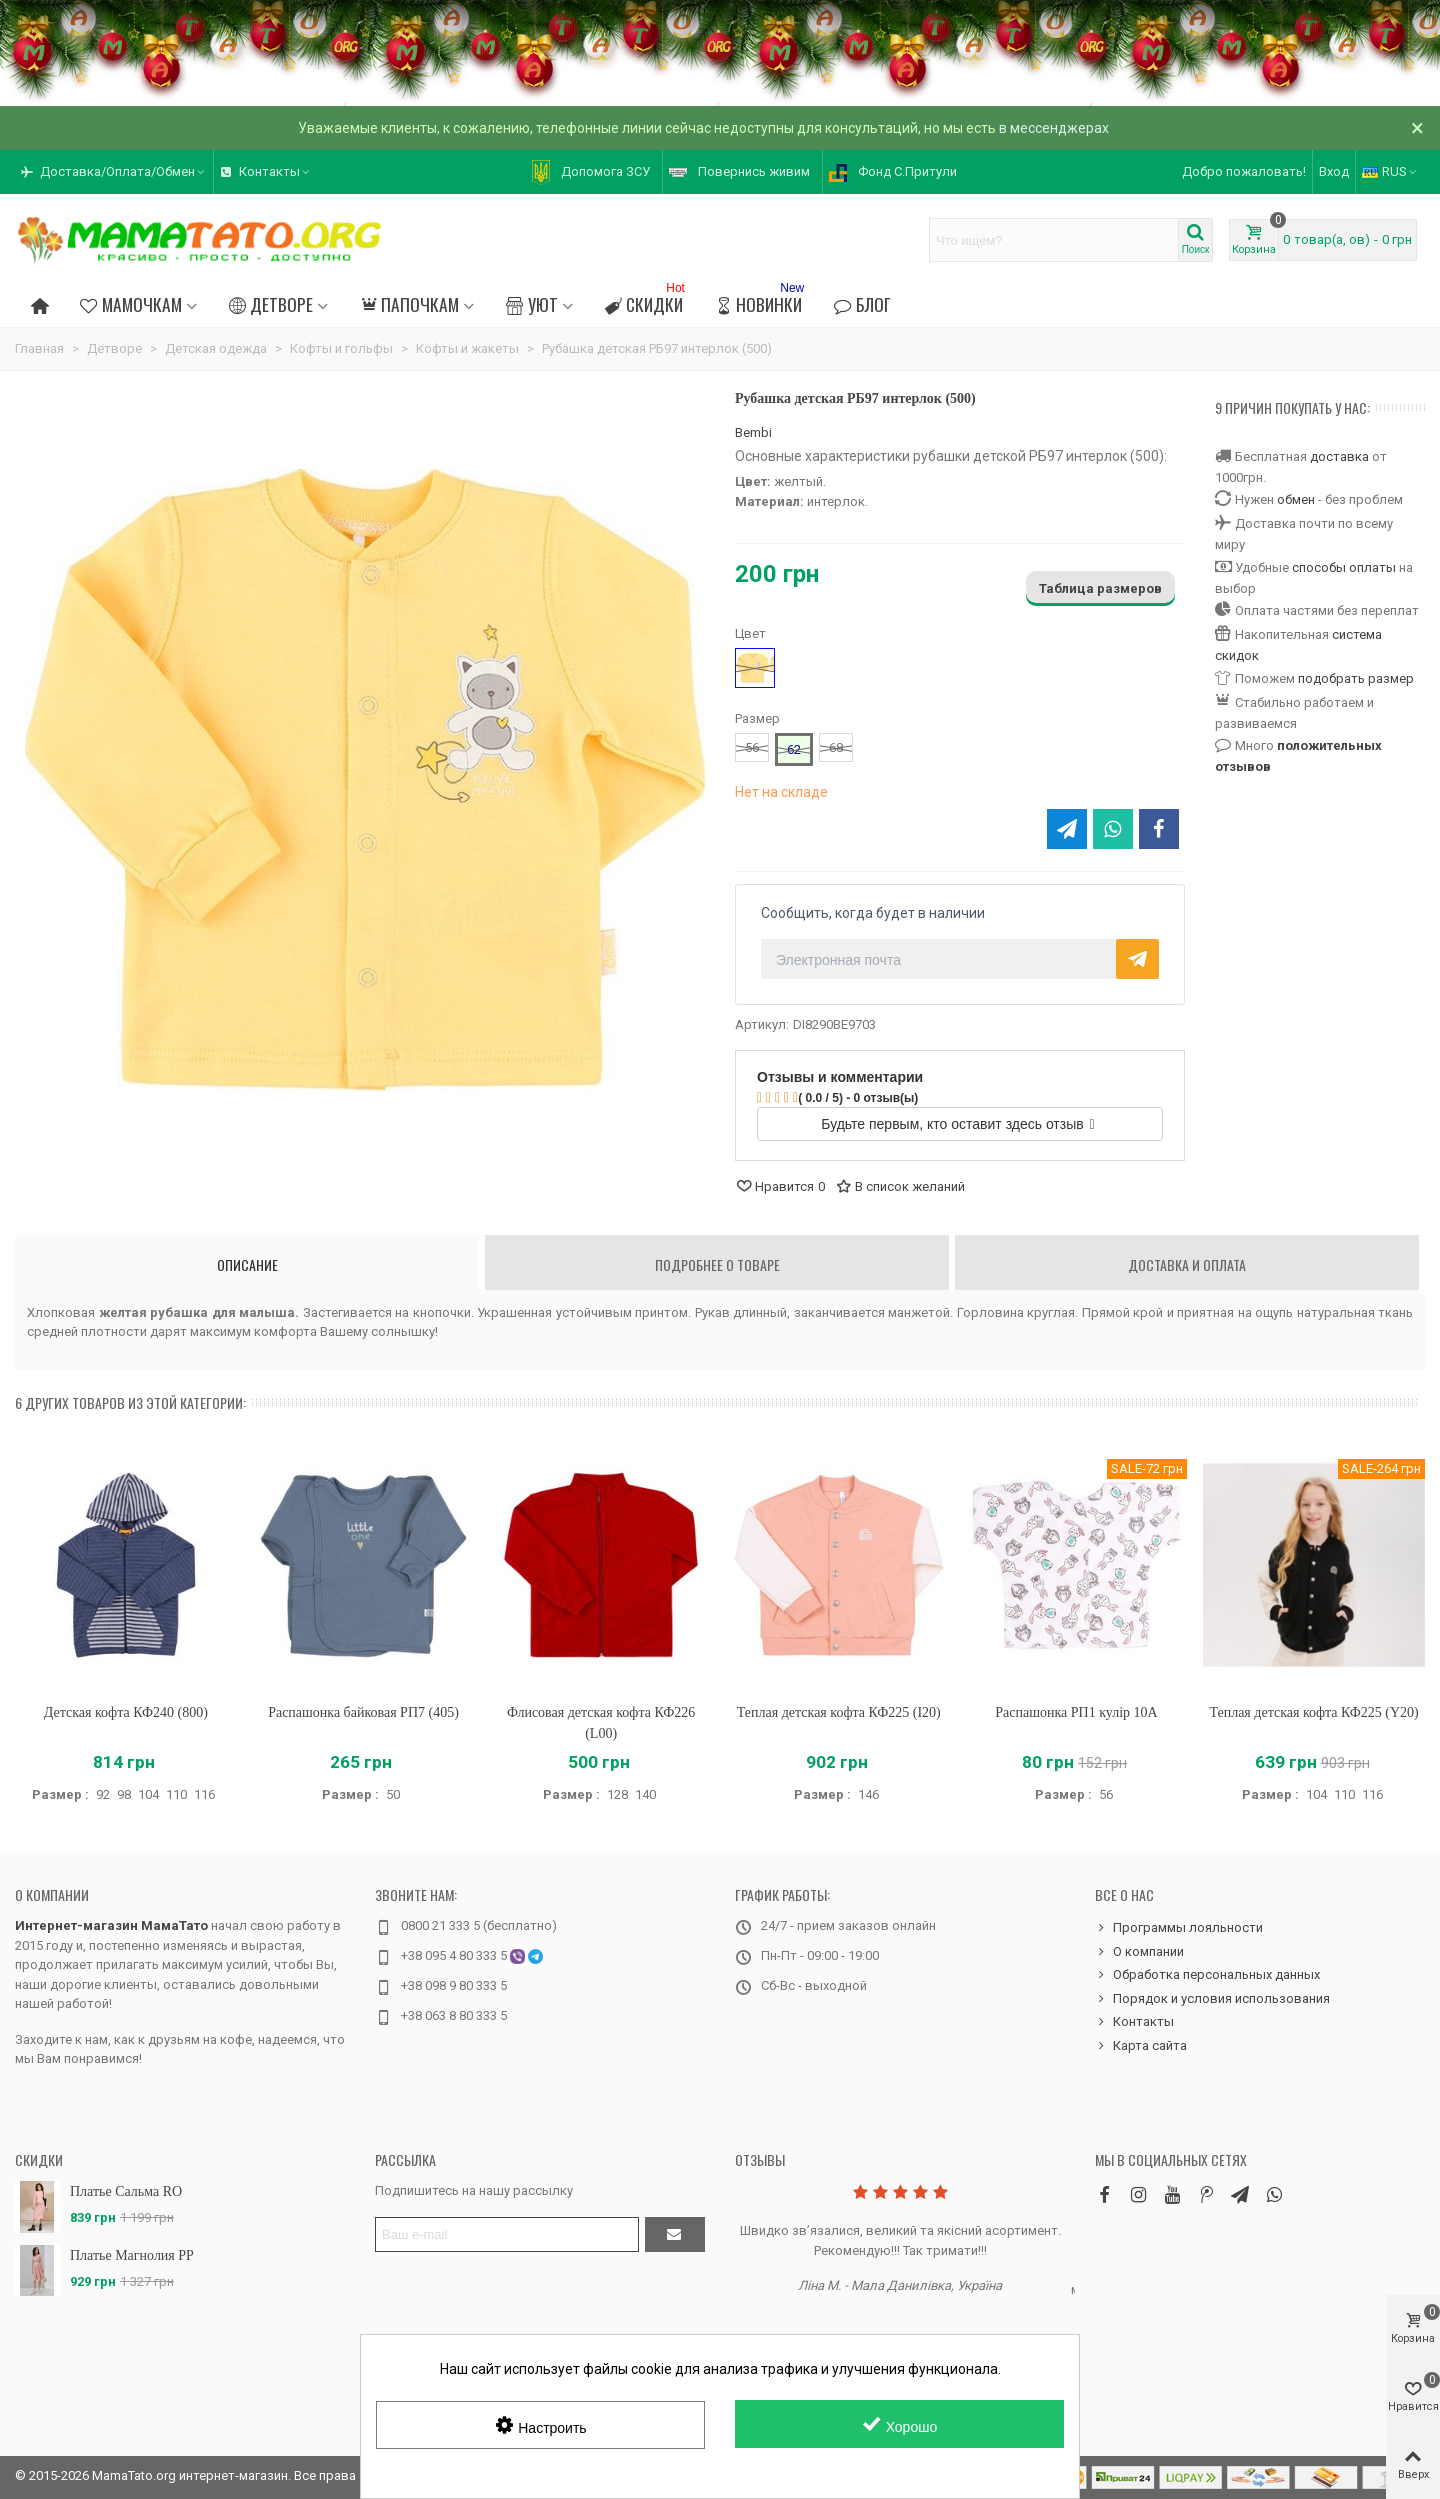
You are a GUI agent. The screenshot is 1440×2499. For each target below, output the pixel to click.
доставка (1339, 456)
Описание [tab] (247, 1264)
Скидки (647, 301)
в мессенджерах (1054, 128)
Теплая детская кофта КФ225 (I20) (839, 1712)
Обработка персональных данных (1207, 1975)
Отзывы (760, 2159)
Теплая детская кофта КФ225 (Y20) (1313, 1712)
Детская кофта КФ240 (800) (126, 1712)
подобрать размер (1356, 678)
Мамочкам (130, 304)
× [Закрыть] (1417, 128)
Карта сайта (1141, 2046)
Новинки (761, 301)
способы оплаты (1344, 567)
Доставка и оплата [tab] (1187, 1264)
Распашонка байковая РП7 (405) (363, 1712)
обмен (1296, 499)
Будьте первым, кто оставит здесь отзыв (957, 1124)
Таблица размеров (1100, 588)
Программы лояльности (1179, 1928)
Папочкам (409, 304)
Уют (531, 304)
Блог (862, 304)
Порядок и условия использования (1212, 1999)
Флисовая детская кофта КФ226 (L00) (601, 1723)
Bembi (753, 432)
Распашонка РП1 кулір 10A (1076, 1712)
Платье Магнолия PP (132, 2255)
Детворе (271, 304)
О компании (52, 1894)
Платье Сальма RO (126, 2191)
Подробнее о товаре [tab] (717, 1264)
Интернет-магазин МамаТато (111, 1925)
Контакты (1134, 2022)
